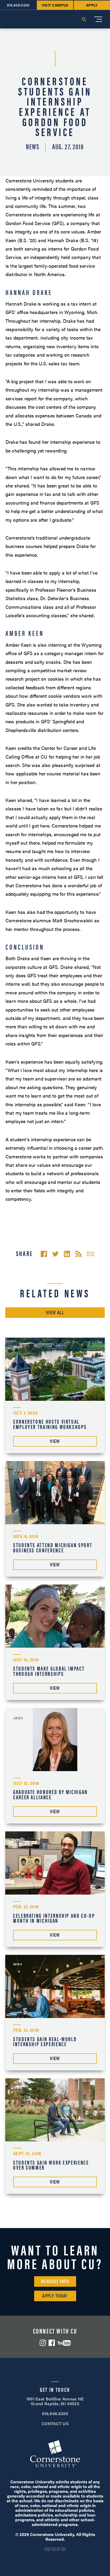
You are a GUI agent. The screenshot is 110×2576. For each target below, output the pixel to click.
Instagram (43, 2343)
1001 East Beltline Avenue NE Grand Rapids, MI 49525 (55, 2401)
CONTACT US (55, 2423)
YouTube (64, 2343)
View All (55, 1312)
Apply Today (55, 2295)
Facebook (52, 2343)
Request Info (55, 2281)
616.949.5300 (55, 2413)
